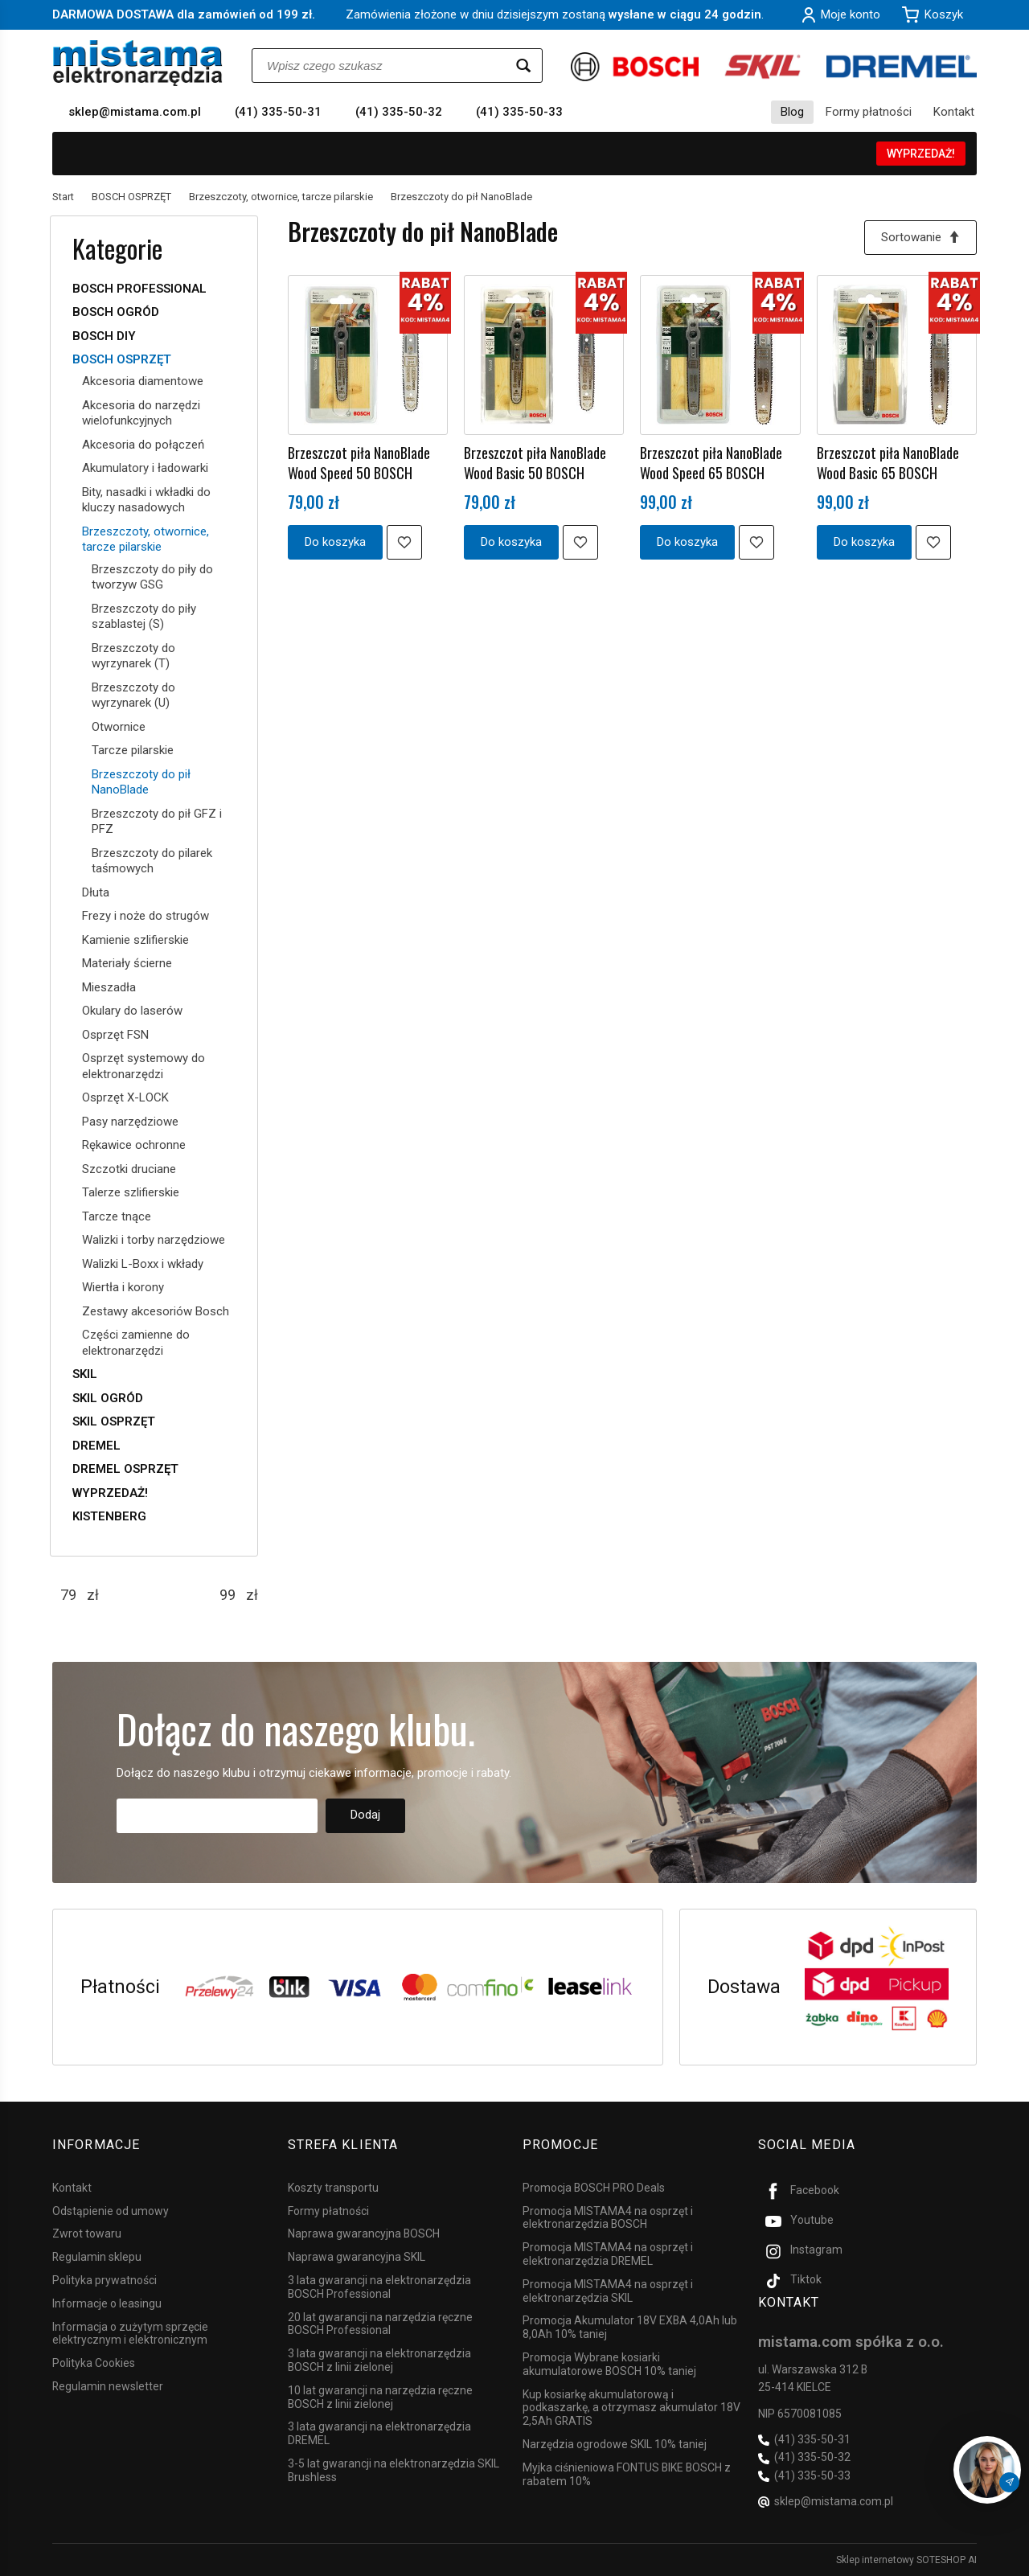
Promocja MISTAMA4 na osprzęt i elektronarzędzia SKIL (608, 2291)
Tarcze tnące (116, 1216)
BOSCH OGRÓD (115, 312)
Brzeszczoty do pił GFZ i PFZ (157, 821)
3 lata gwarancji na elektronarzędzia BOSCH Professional (379, 2287)
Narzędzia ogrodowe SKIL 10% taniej (615, 2444)
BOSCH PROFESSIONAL (139, 288)
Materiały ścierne (127, 963)
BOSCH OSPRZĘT (121, 359)
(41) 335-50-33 (519, 112)
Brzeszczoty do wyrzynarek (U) (133, 695)
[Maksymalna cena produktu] (227, 1595)
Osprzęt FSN (115, 1035)
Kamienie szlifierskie (135, 940)
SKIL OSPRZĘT (113, 1421)
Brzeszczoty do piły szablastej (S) (144, 616)
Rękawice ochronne (134, 1145)
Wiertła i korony (123, 1287)
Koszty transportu (333, 2187)
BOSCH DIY (104, 336)
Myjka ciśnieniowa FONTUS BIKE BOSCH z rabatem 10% (627, 2474)
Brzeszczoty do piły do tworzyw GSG (152, 577)
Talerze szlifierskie (130, 1192)
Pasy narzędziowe (130, 1121)
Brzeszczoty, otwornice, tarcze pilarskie (145, 539)
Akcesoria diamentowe (142, 381)
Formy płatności (869, 112)
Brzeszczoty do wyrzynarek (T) (133, 656)
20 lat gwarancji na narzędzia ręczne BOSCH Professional (380, 2324)
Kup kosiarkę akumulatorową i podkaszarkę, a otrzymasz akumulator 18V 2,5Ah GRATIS (631, 2408)
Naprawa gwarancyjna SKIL (356, 2256)
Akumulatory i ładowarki (145, 468)
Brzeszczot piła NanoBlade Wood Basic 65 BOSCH (888, 462)
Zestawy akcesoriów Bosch (155, 1311)
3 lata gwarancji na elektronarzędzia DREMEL (379, 2433)
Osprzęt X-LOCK (125, 1097)
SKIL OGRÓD (107, 1398)
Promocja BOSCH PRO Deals (594, 2187)
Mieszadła (109, 987)
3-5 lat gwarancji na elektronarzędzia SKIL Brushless (393, 2470)
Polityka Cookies (93, 2363)
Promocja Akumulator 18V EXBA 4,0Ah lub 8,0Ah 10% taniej (630, 2327)
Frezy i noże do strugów (145, 916)
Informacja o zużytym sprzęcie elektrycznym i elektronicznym (130, 2333)
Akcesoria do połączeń (143, 444)
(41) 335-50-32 (398, 112)
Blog (792, 112)
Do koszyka (335, 542)
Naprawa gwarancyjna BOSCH (364, 2233)
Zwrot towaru (86, 2233)
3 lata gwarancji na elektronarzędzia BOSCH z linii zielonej (379, 2360)
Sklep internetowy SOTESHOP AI (906, 2560)
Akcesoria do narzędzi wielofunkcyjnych (141, 413)
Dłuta (95, 892)
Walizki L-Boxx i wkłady (142, 1264)
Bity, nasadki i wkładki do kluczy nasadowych (146, 500)
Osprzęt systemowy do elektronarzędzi (143, 1066)
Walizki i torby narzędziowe (153, 1240)
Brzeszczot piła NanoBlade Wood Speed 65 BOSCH (711, 462)
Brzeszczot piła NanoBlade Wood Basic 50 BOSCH (535, 462)
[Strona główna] (137, 63)
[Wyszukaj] (523, 65)
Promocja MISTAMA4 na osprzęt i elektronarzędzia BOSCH (608, 2218)
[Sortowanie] (920, 237)
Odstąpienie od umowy (110, 2211)
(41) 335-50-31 (278, 112)
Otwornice (119, 727)
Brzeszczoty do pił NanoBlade (141, 782)
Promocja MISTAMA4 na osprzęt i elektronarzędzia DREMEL (608, 2254)
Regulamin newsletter (107, 2386)
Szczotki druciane (129, 1169)
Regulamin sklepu (96, 2256)
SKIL (84, 1374)
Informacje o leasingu (107, 2303)
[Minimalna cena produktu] (68, 1595)
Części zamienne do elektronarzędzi (136, 1342)
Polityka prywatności (104, 2280)
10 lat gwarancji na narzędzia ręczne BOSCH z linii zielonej (380, 2397)
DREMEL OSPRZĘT (125, 1469)
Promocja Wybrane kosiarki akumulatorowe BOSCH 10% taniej (609, 2364)
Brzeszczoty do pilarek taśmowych (152, 861)
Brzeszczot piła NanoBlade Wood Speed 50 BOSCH (359, 462)
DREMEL (96, 1445)
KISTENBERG (109, 1516)
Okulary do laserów (132, 1010)
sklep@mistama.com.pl (134, 112)
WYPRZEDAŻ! (921, 153)
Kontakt (953, 112)
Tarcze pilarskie (133, 750)
